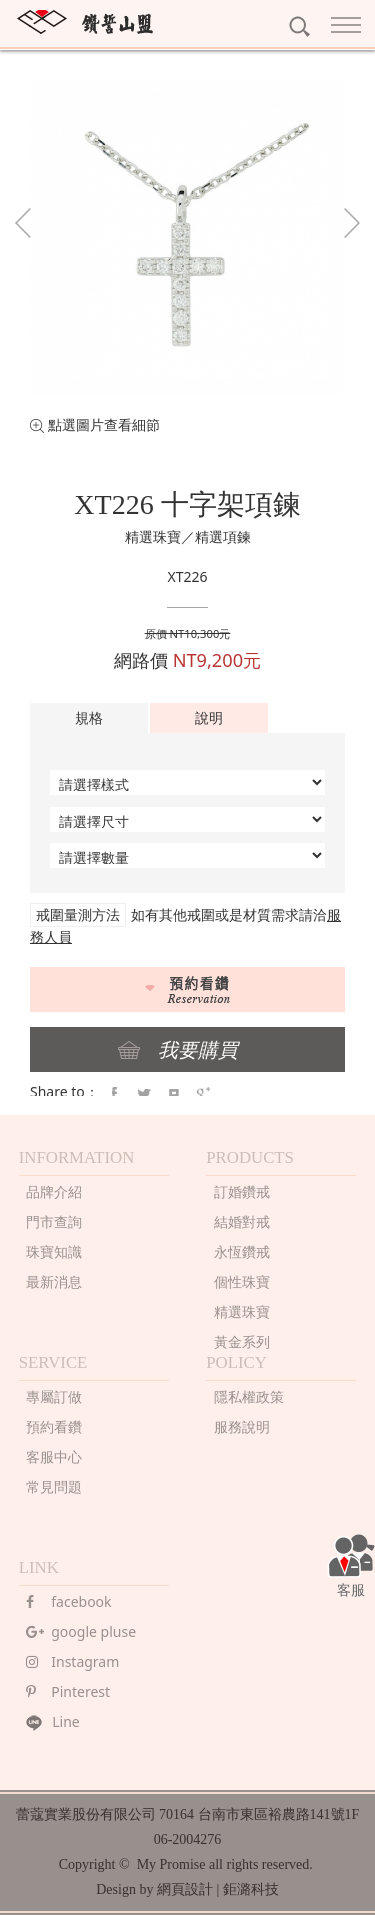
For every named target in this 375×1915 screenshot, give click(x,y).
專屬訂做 (54, 1396)
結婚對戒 (242, 1221)
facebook (68, 1601)
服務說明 (242, 1426)
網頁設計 (185, 1889)
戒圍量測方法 (78, 914)
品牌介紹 (54, 1191)
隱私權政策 (249, 1396)
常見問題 (54, 1486)
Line (53, 1721)
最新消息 (54, 1281)
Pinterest (68, 1691)
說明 (209, 717)
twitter (144, 1094)
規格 (89, 717)
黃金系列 (242, 1341)
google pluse (81, 1631)
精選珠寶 (242, 1311)
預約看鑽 (54, 1426)
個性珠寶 (242, 1281)
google (203, 1094)
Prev (23, 223)
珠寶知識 (54, 1251)
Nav (346, 25)
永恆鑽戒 (242, 1251)
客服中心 (54, 1456)
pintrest (174, 1094)
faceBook (114, 1094)
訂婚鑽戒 (242, 1191)
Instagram (72, 1661)
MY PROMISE (85, 22)
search (299, 26)
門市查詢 (54, 1221)
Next (352, 223)
